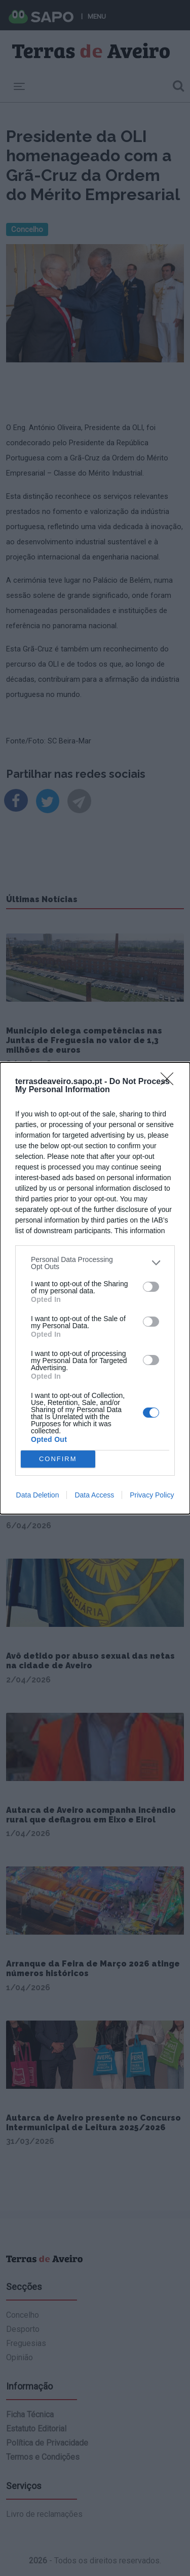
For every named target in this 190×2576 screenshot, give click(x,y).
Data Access (94, 1495)
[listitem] (95, 1263)
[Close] (170, 1082)
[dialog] (95, 1288)
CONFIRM (58, 1459)
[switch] (151, 1287)
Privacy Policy (152, 1495)
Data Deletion (37, 1495)
